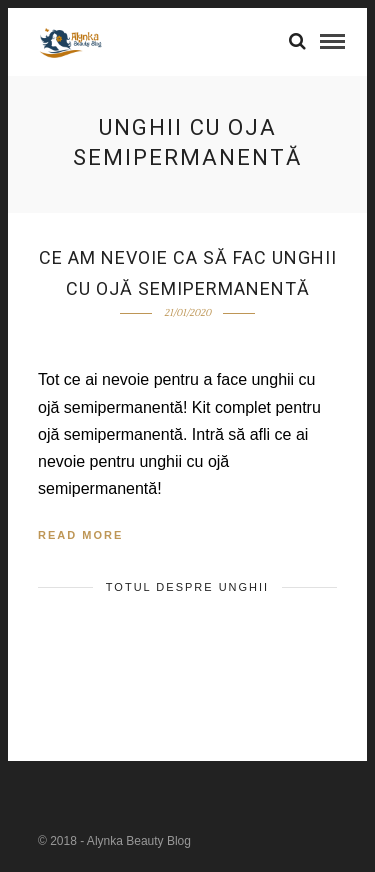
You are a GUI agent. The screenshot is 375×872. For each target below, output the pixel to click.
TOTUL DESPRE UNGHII (187, 587)
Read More (80, 535)
